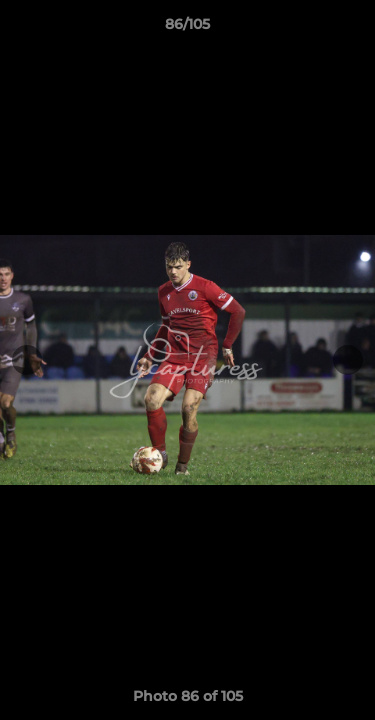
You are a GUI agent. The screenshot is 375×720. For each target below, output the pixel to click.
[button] (351, 29)
